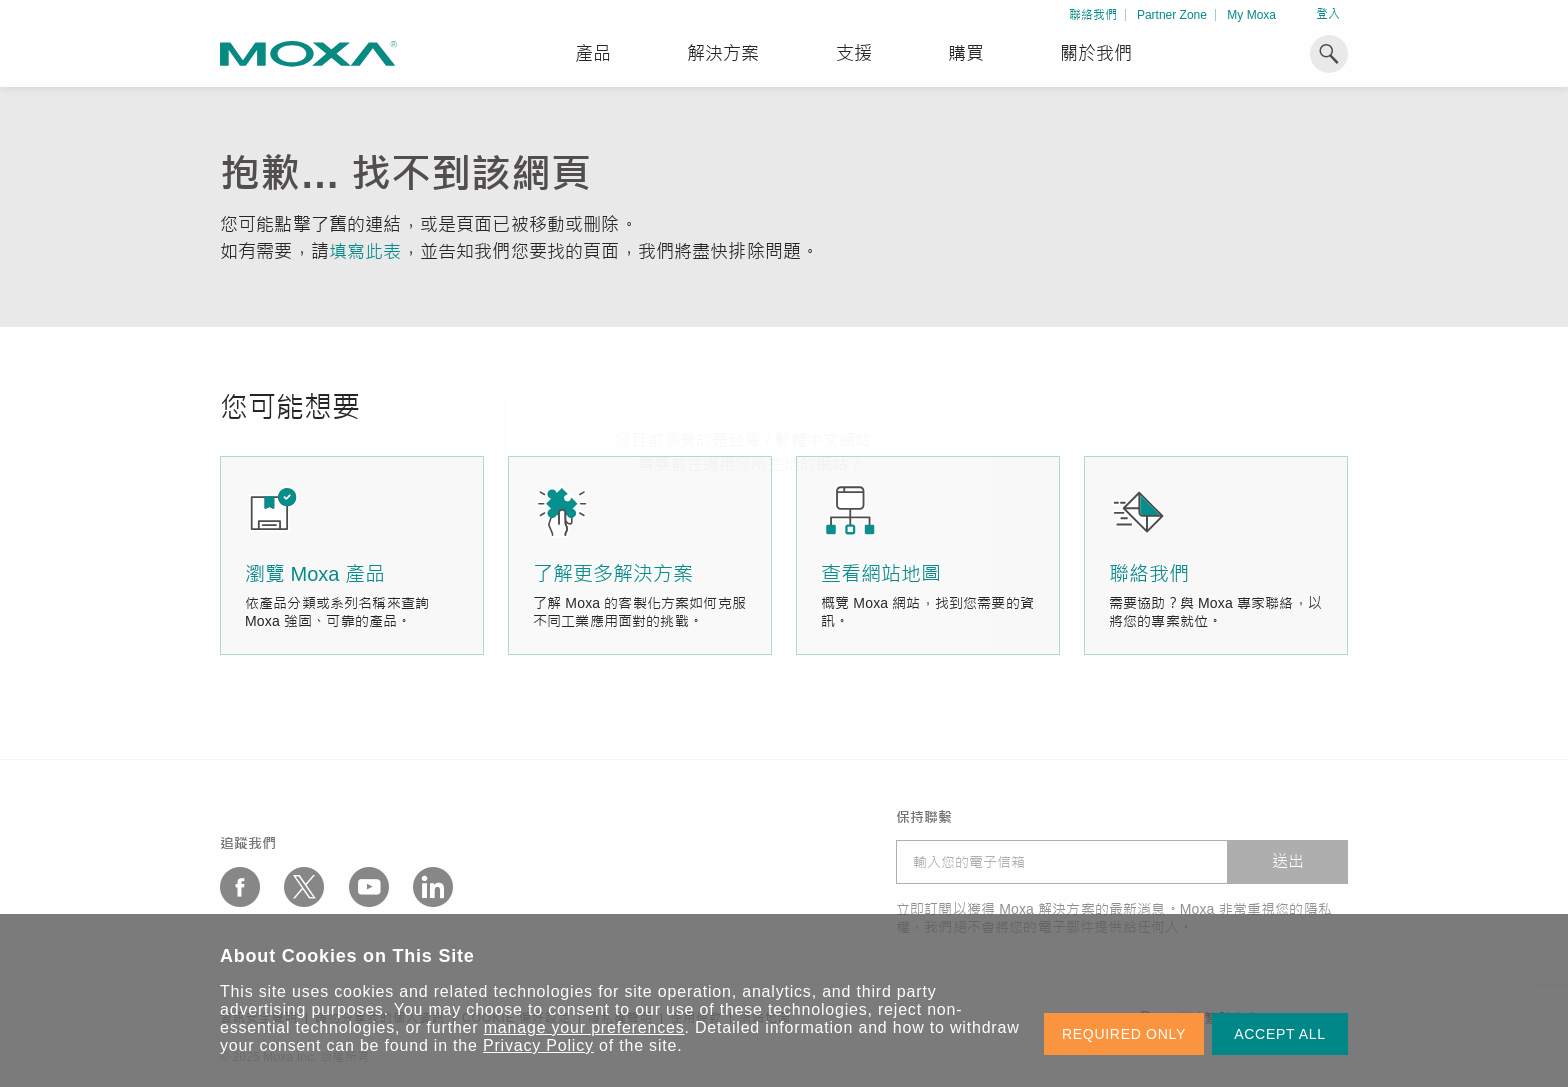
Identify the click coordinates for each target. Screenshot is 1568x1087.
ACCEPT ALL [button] (1280, 1034)
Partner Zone (1172, 15)
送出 (1288, 861)
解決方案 (723, 54)
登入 (1328, 14)
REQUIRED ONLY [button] (1124, 1034)
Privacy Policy (538, 1045)
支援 (854, 54)
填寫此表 (365, 252)
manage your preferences (584, 1027)
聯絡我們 (1093, 15)
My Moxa (1251, 15)
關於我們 (1096, 54)
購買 (966, 54)
